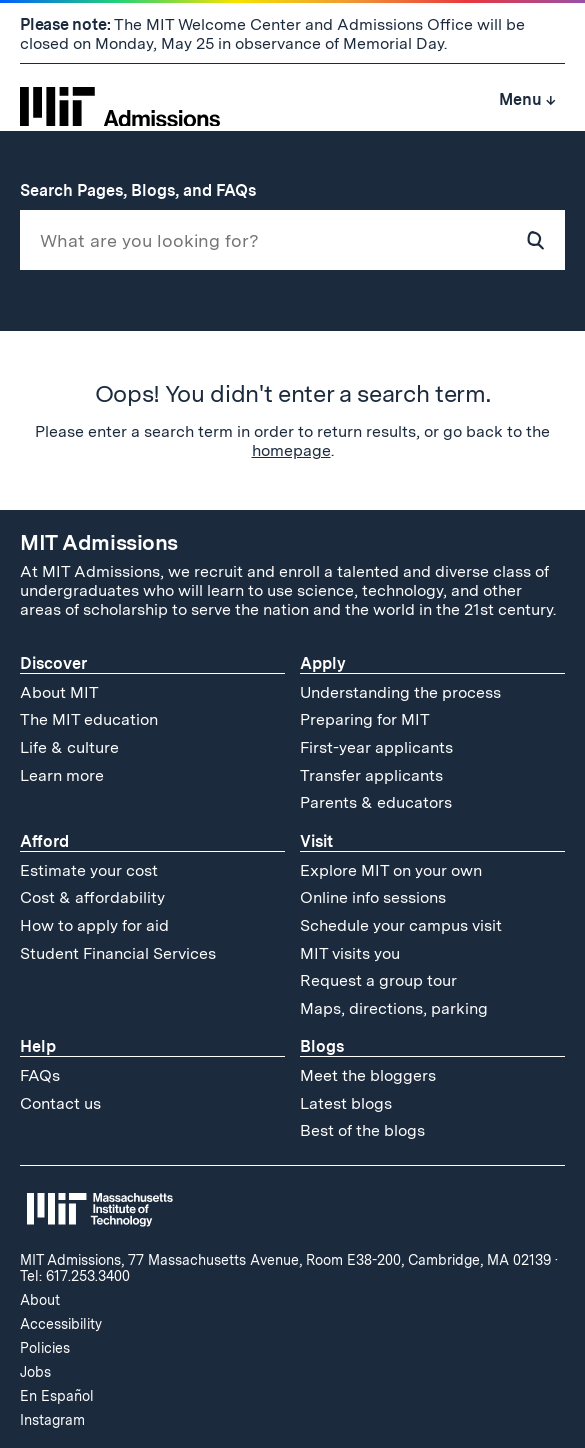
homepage (291, 450)
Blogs (322, 1046)
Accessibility (61, 1324)
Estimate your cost (89, 870)
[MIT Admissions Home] (120, 100)
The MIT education (89, 719)
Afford (44, 841)
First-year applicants (376, 747)
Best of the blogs (362, 1130)
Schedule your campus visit (401, 925)
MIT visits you (350, 953)
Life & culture (69, 747)
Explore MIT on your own (391, 870)
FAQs (40, 1075)
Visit (316, 841)
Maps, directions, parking (394, 1008)
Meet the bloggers (368, 1075)
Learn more (62, 775)
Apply (323, 663)
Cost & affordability (92, 897)
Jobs (35, 1372)
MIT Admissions (99, 542)
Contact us (60, 1103)
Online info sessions (373, 897)
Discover (53, 663)
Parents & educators (376, 802)
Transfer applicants (371, 775)
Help (38, 1046)
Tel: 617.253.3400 (75, 1276)
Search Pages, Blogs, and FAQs (148, 190)
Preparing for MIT (365, 719)
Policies (45, 1348)
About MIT (59, 692)
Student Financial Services (118, 953)
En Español (57, 1396)
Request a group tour (378, 980)
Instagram (52, 1420)
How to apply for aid (94, 925)
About (40, 1300)
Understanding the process (400, 692)
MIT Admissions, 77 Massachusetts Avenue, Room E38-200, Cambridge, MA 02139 (285, 1260)
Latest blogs (346, 1103)
